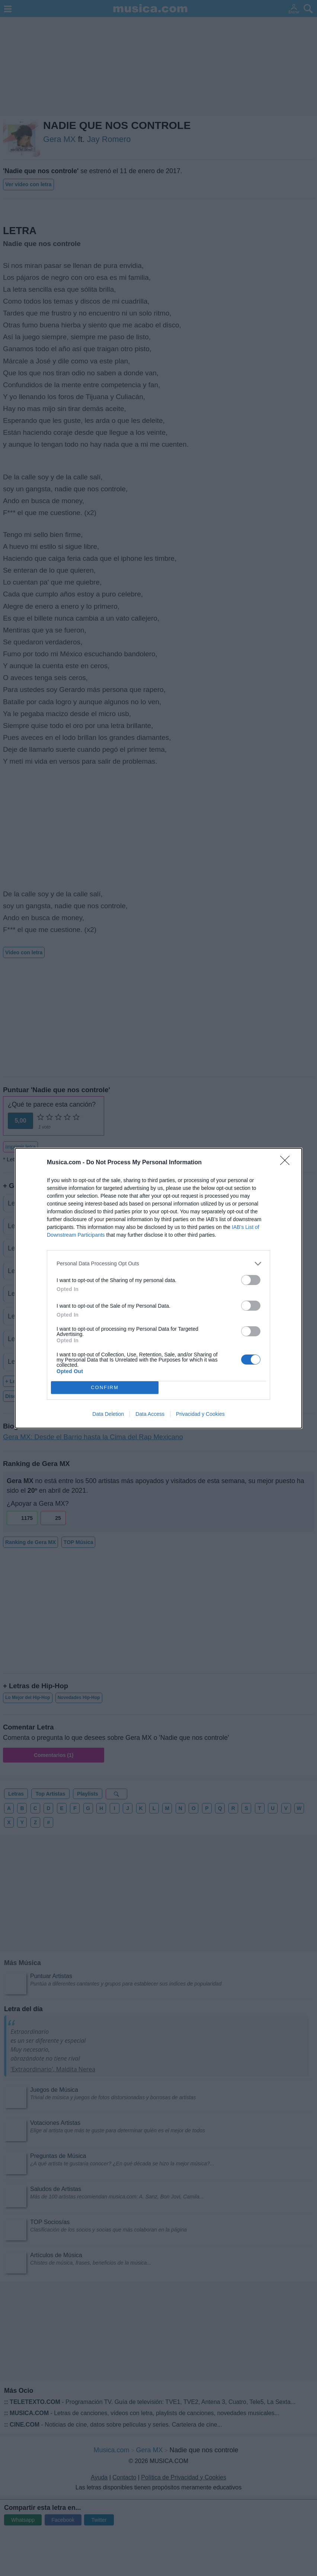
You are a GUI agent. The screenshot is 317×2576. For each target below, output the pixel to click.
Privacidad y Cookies (200, 1414)
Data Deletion (108, 1414)
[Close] (287, 1163)
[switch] (250, 1280)
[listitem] (158, 1264)
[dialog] (158, 1288)
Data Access (149, 1414)
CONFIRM (105, 1387)
